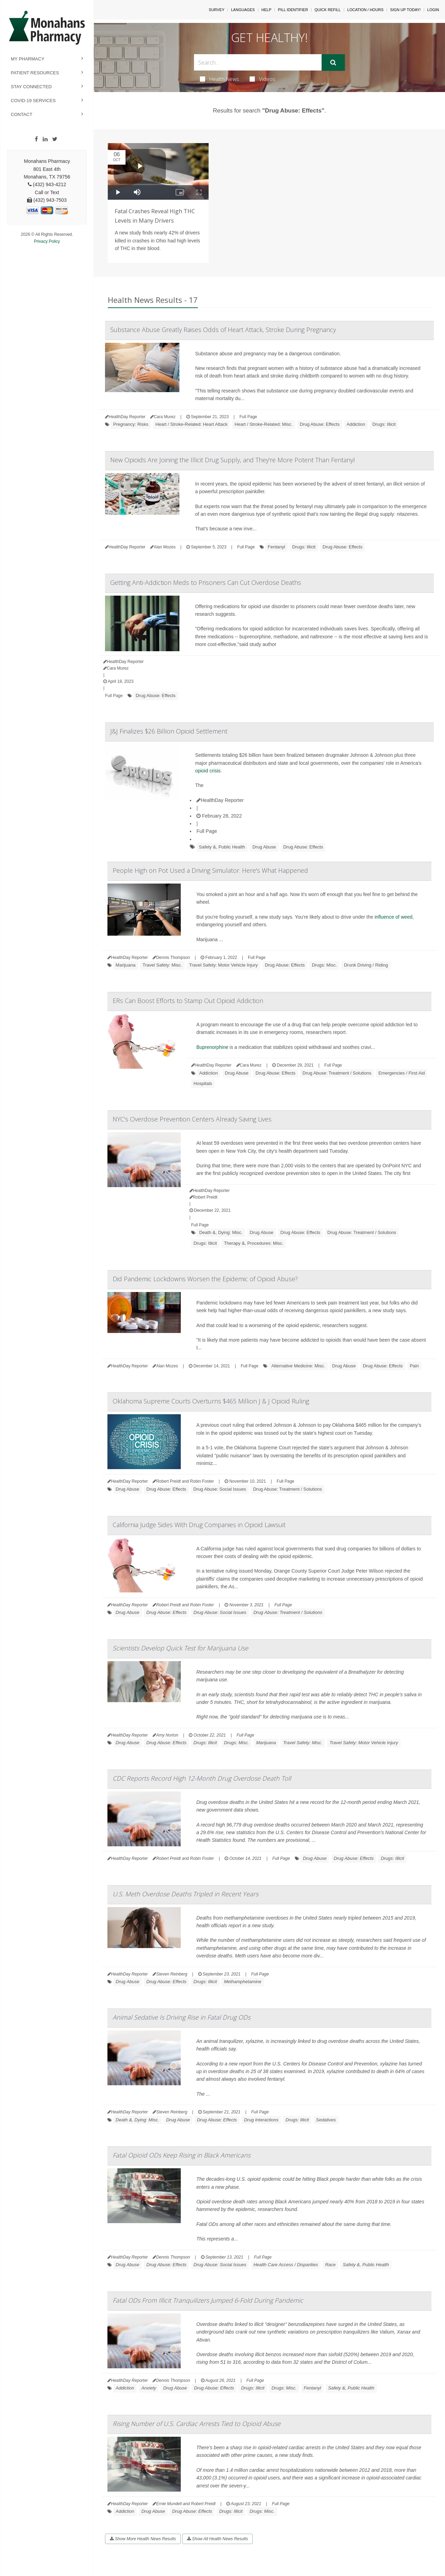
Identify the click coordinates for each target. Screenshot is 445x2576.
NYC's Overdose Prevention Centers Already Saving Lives (192, 1119)
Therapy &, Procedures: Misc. (253, 1243)
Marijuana (126, 965)
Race (330, 2264)
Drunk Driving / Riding (366, 965)
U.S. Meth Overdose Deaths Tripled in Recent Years (185, 1894)
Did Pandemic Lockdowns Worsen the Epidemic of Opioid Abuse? (205, 1279)
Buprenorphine (212, 1047)
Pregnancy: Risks (130, 424)
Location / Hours (365, 10)
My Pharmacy (27, 58)
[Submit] (333, 62)
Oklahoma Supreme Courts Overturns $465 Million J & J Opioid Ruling (211, 1401)
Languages (242, 10)
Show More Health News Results (143, 2538)
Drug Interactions (261, 2119)
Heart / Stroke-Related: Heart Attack (191, 424)
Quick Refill (328, 10)
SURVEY (217, 10)
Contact (21, 114)
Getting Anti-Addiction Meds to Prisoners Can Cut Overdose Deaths (205, 582)
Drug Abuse (264, 847)
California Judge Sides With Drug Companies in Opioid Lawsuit (199, 1525)
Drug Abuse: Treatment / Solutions (336, 1073)
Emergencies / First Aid (401, 1073)
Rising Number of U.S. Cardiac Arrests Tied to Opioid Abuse (197, 2423)
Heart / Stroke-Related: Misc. (264, 424)
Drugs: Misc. (324, 965)
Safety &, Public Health (222, 847)
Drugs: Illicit (384, 424)
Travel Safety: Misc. (162, 965)
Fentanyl (276, 546)
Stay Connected (31, 86)
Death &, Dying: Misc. (221, 1232)
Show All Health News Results (217, 2538)
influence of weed (393, 917)
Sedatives (326, 2119)
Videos (262, 78)
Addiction (356, 424)
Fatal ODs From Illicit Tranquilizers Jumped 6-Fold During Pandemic (208, 2300)
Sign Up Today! (405, 10)
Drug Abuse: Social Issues (219, 1489)
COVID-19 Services (33, 100)
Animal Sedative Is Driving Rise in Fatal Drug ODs (181, 2017)
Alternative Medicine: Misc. (298, 1365)
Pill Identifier (293, 10)
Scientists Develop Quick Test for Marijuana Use (180, 1648)
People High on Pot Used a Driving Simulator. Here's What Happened (210, 870)
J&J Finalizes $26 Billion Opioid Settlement (168, 731)
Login (433, 10)
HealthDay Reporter (220, 800)
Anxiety (148, 2388)
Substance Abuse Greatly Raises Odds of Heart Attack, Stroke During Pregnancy (223, 329)
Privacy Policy (47, 241)
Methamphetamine (242, 1981)
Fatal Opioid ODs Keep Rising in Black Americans (181, 2155)
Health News (219, 78)
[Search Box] (258, 62)
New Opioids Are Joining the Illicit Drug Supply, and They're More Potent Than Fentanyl (232, 460)
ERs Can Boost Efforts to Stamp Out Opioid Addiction (188, 1000)
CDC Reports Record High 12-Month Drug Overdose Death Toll (202, 1778)
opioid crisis (207, 770)
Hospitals (203, 1083)
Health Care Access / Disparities (285, 2264)
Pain (414, 1365)
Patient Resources (35, 72)
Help (266, 10)
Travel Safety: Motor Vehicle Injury (223, 965)
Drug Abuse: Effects (320, 424)
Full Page (248, 416)
